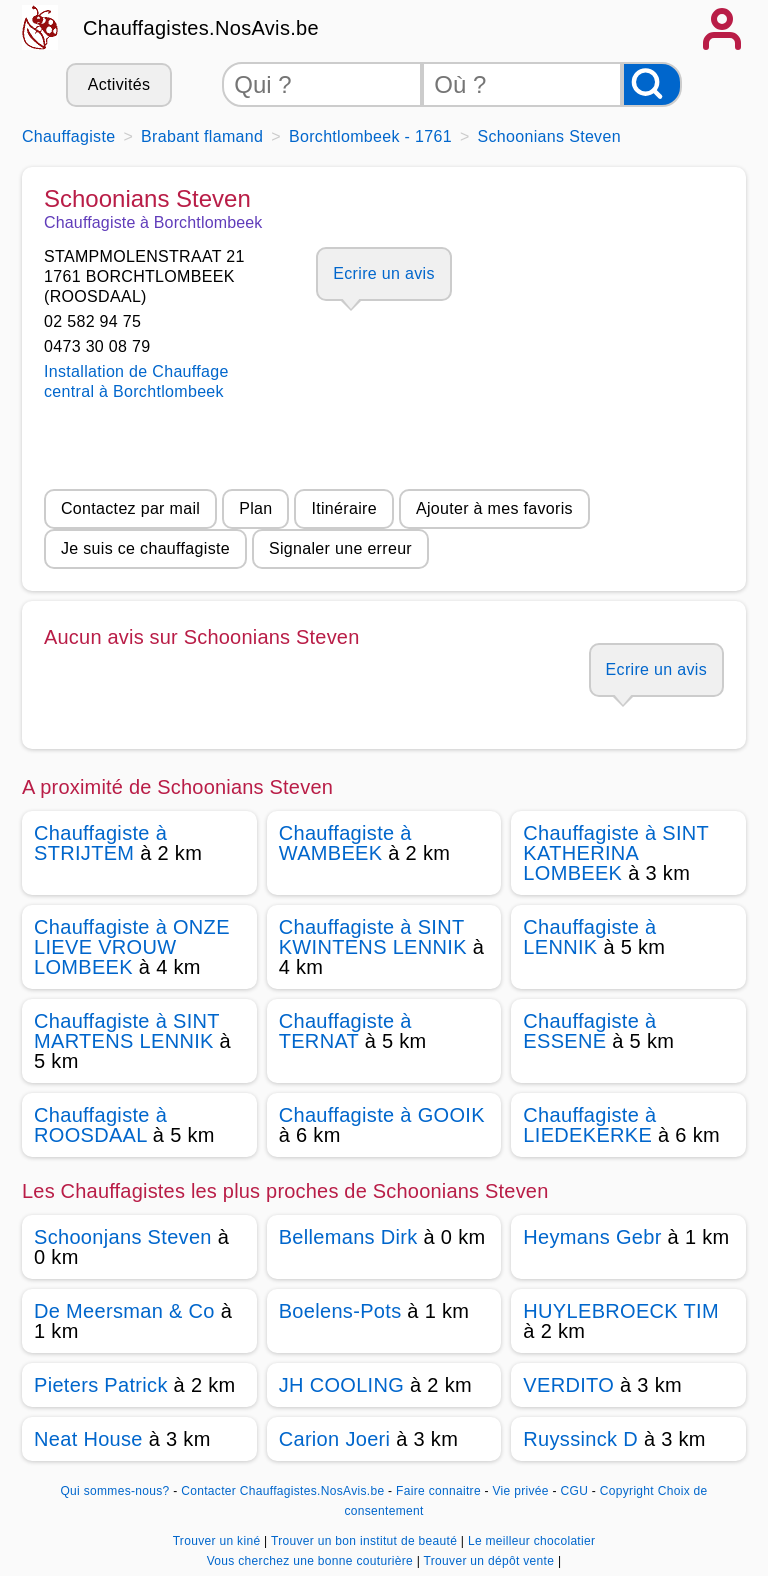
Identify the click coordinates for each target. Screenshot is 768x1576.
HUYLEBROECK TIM (621, 1311)
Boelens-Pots (340, 1311)
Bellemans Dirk (348, 1237)
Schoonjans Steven (123, 1237)
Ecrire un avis (383, 273)
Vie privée (521, 1491)
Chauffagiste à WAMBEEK (345, 843)
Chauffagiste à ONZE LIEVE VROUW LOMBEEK (132, 947)
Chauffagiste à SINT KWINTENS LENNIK (373, 937)
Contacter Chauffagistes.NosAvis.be (282, 1491)
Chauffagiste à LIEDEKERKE (589, 1125)
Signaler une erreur (340, 548)
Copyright (627, 1491)
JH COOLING (341, 1385)
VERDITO (568, 1385)
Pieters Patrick (101, 1385)
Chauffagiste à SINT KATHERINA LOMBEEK (615, 853)
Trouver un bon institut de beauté (366, 1541)
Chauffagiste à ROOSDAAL (100, 1125)
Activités (119, 84)
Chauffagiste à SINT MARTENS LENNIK (126, 1031)
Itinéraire (343, 508)
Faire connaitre (438, 1491)
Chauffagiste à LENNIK (589, 937)
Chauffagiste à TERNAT (345, 1031)
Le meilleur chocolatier (531, 1541)
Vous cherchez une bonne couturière (312, 1561)
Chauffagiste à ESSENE (589, 1031)
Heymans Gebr (592, 1237)
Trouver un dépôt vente (491, 1561)
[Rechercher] (652, 84)
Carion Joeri (335, 1439)
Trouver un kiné (218, 1541)
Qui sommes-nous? (114, 1491)
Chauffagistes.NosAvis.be (201, 28)
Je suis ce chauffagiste (145, 548)
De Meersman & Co (124, 1311)
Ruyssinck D (580, 1439)
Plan (255, 508)
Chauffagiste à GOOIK (382, 1115)
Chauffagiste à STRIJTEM (100, 843)
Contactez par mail (130, 508)
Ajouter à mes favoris (494, 508)
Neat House (88, 1439)
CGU (575, 1491)
